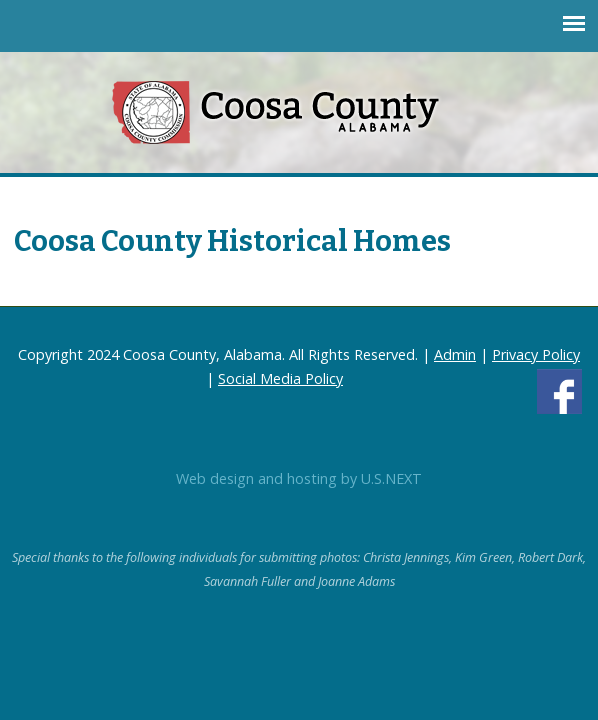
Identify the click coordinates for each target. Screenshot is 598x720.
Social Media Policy (280, 378)
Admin (455, 354)
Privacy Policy (536, 354)
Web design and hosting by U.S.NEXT (299, 478)
